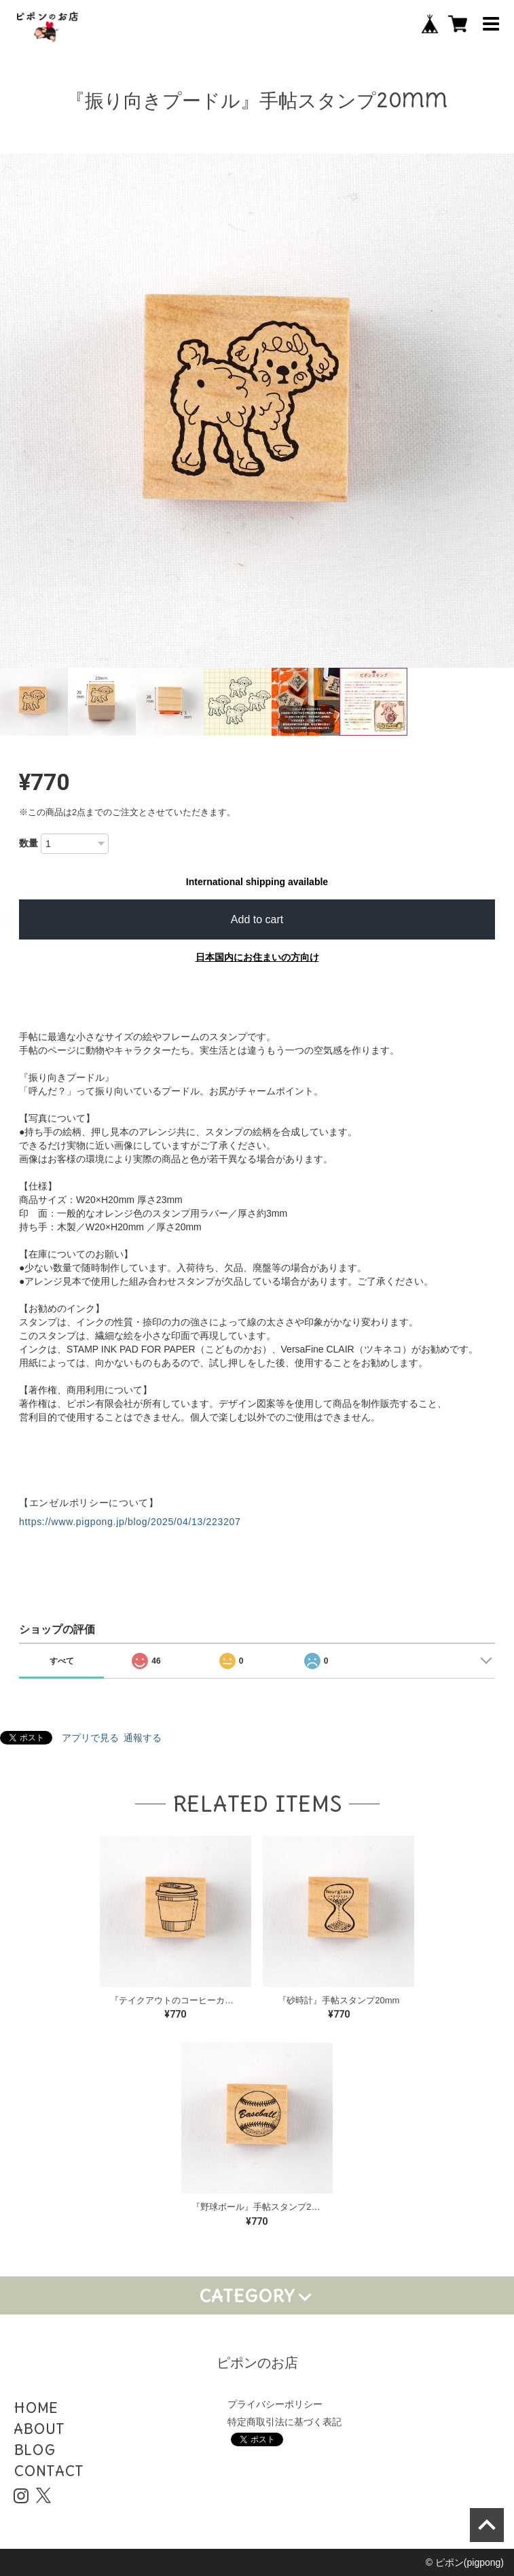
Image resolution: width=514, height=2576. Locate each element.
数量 (28, 843)
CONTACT (49, 2471)
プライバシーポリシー (275, 2404)
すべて (62, 1661)
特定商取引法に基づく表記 (284, 2421)
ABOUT (39, 2428)
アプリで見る (90, 1737)
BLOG (34, 2449)
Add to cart (257, 919)
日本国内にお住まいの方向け (257, 957)
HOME (36, 2407)
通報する (143, 1737)
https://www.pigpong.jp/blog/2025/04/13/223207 (130, 1521)
